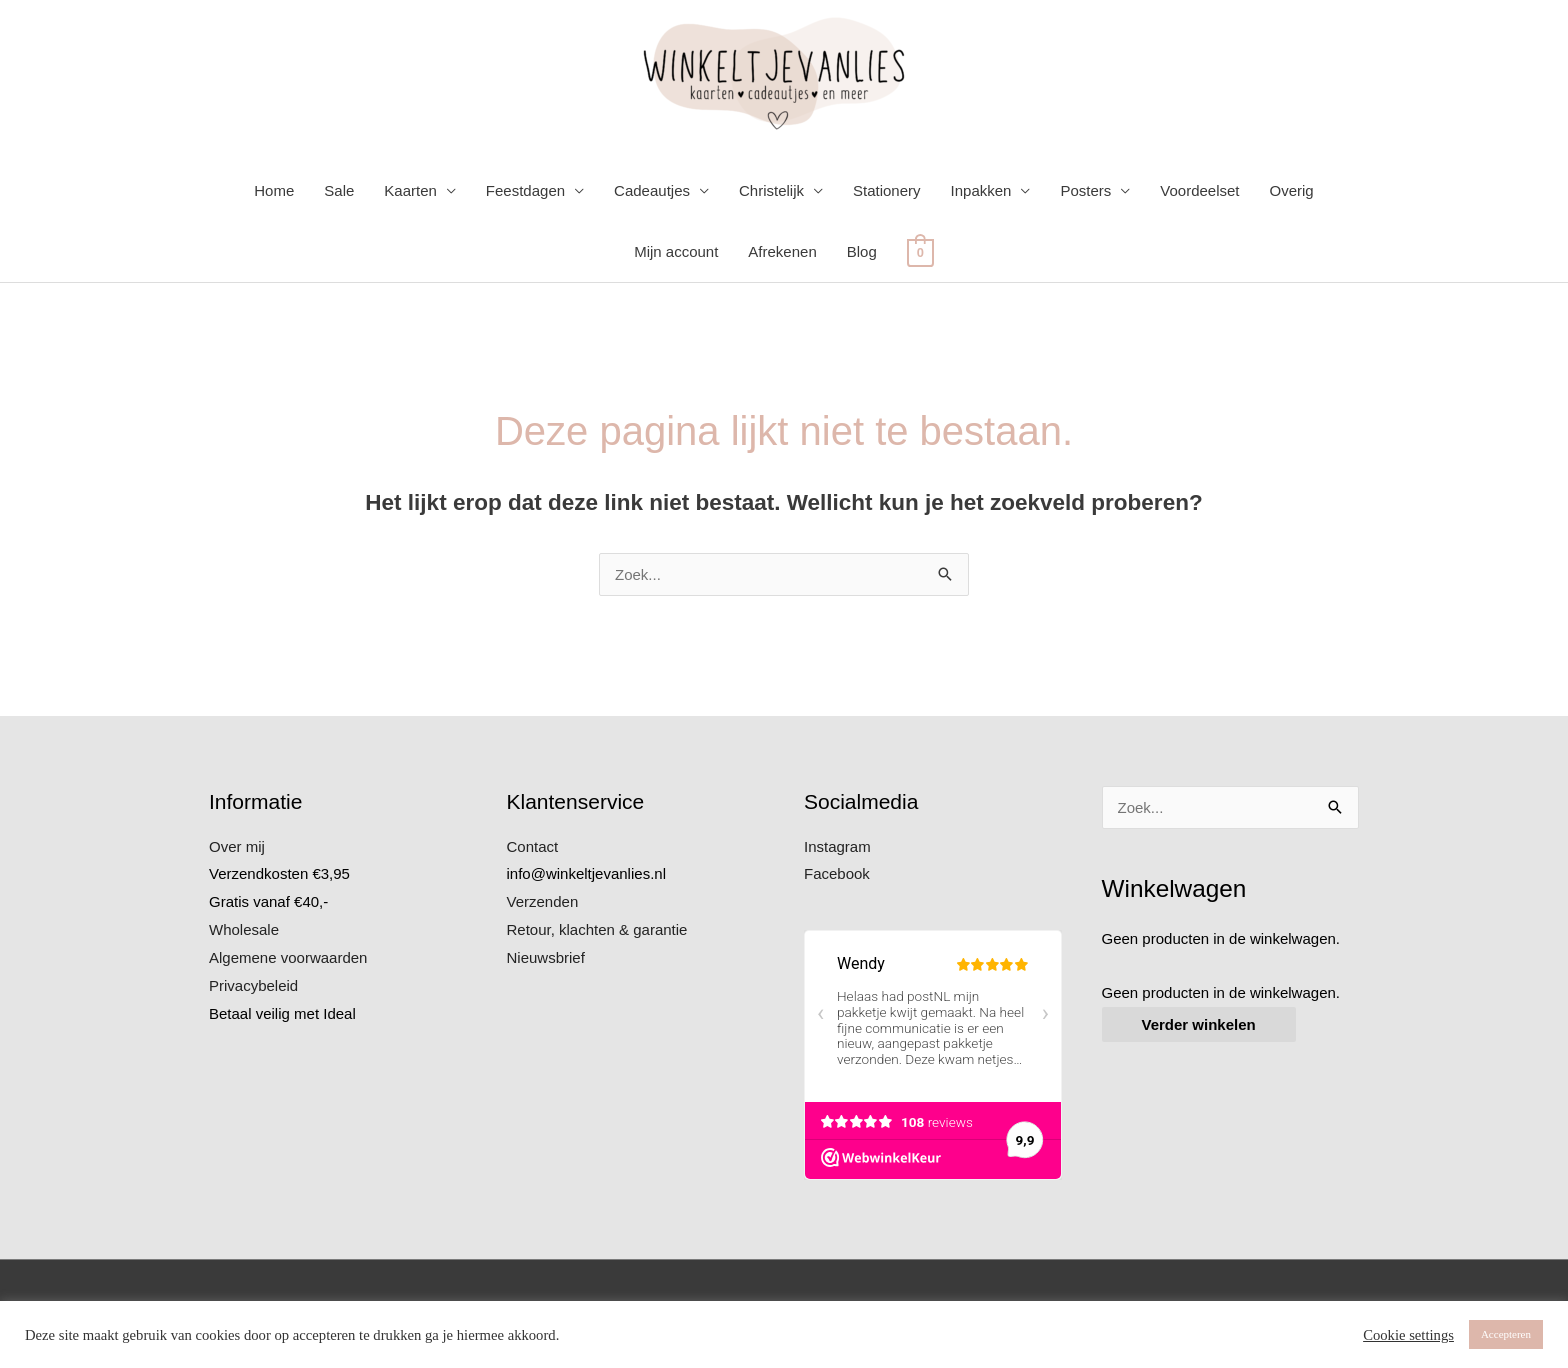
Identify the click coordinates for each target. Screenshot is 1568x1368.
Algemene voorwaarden (288, 957)
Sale (339, 190)
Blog (862, 251)
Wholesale (244, 929)
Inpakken (981, 190)
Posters (1085, 190)
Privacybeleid (253, 985)
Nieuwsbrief (546, 957)
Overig (1292, 190)
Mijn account (676, 251)
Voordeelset (1199, 190)
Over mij (237, 846)
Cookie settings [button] (1408, 1335)
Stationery (887, 190)
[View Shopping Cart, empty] (920, 251)
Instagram (837, 846)
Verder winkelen (1199, 1024)
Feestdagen (525, 190)
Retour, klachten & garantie (597, 929)
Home (274, 190)
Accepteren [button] (1506, 1334)
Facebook (837, 873)
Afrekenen (782, 251)
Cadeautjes (652, 190)
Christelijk (771, 190)
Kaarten (410, 190)
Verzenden (543, 901)
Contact (533, 846)
